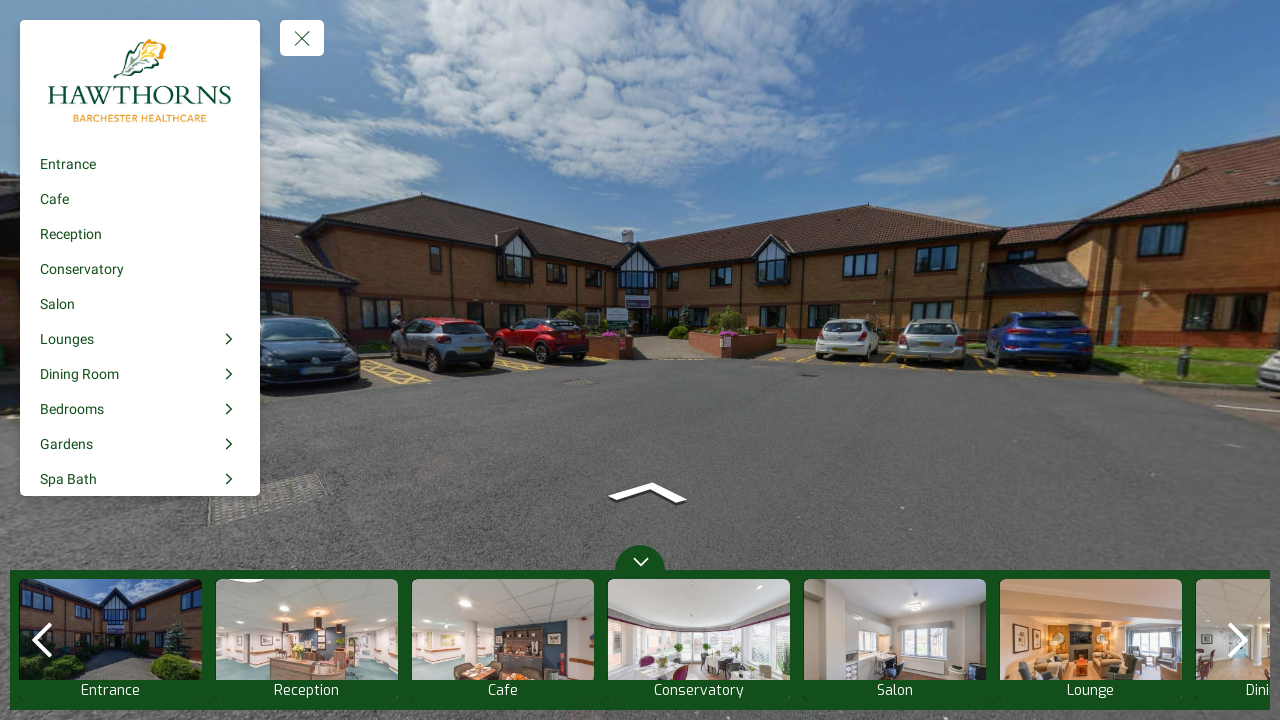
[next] (1238, 640)
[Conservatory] (140, 269)
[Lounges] (140, 339)
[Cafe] (140, 199)
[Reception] (140, 234)
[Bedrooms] (140, 409)
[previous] (42, 640)
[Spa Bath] (140, 479)
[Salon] (140, 304)
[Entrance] (140, 164)
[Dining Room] (140, 374)
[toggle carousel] (640, 557)
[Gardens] (140, 444)
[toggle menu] (302, 38)
